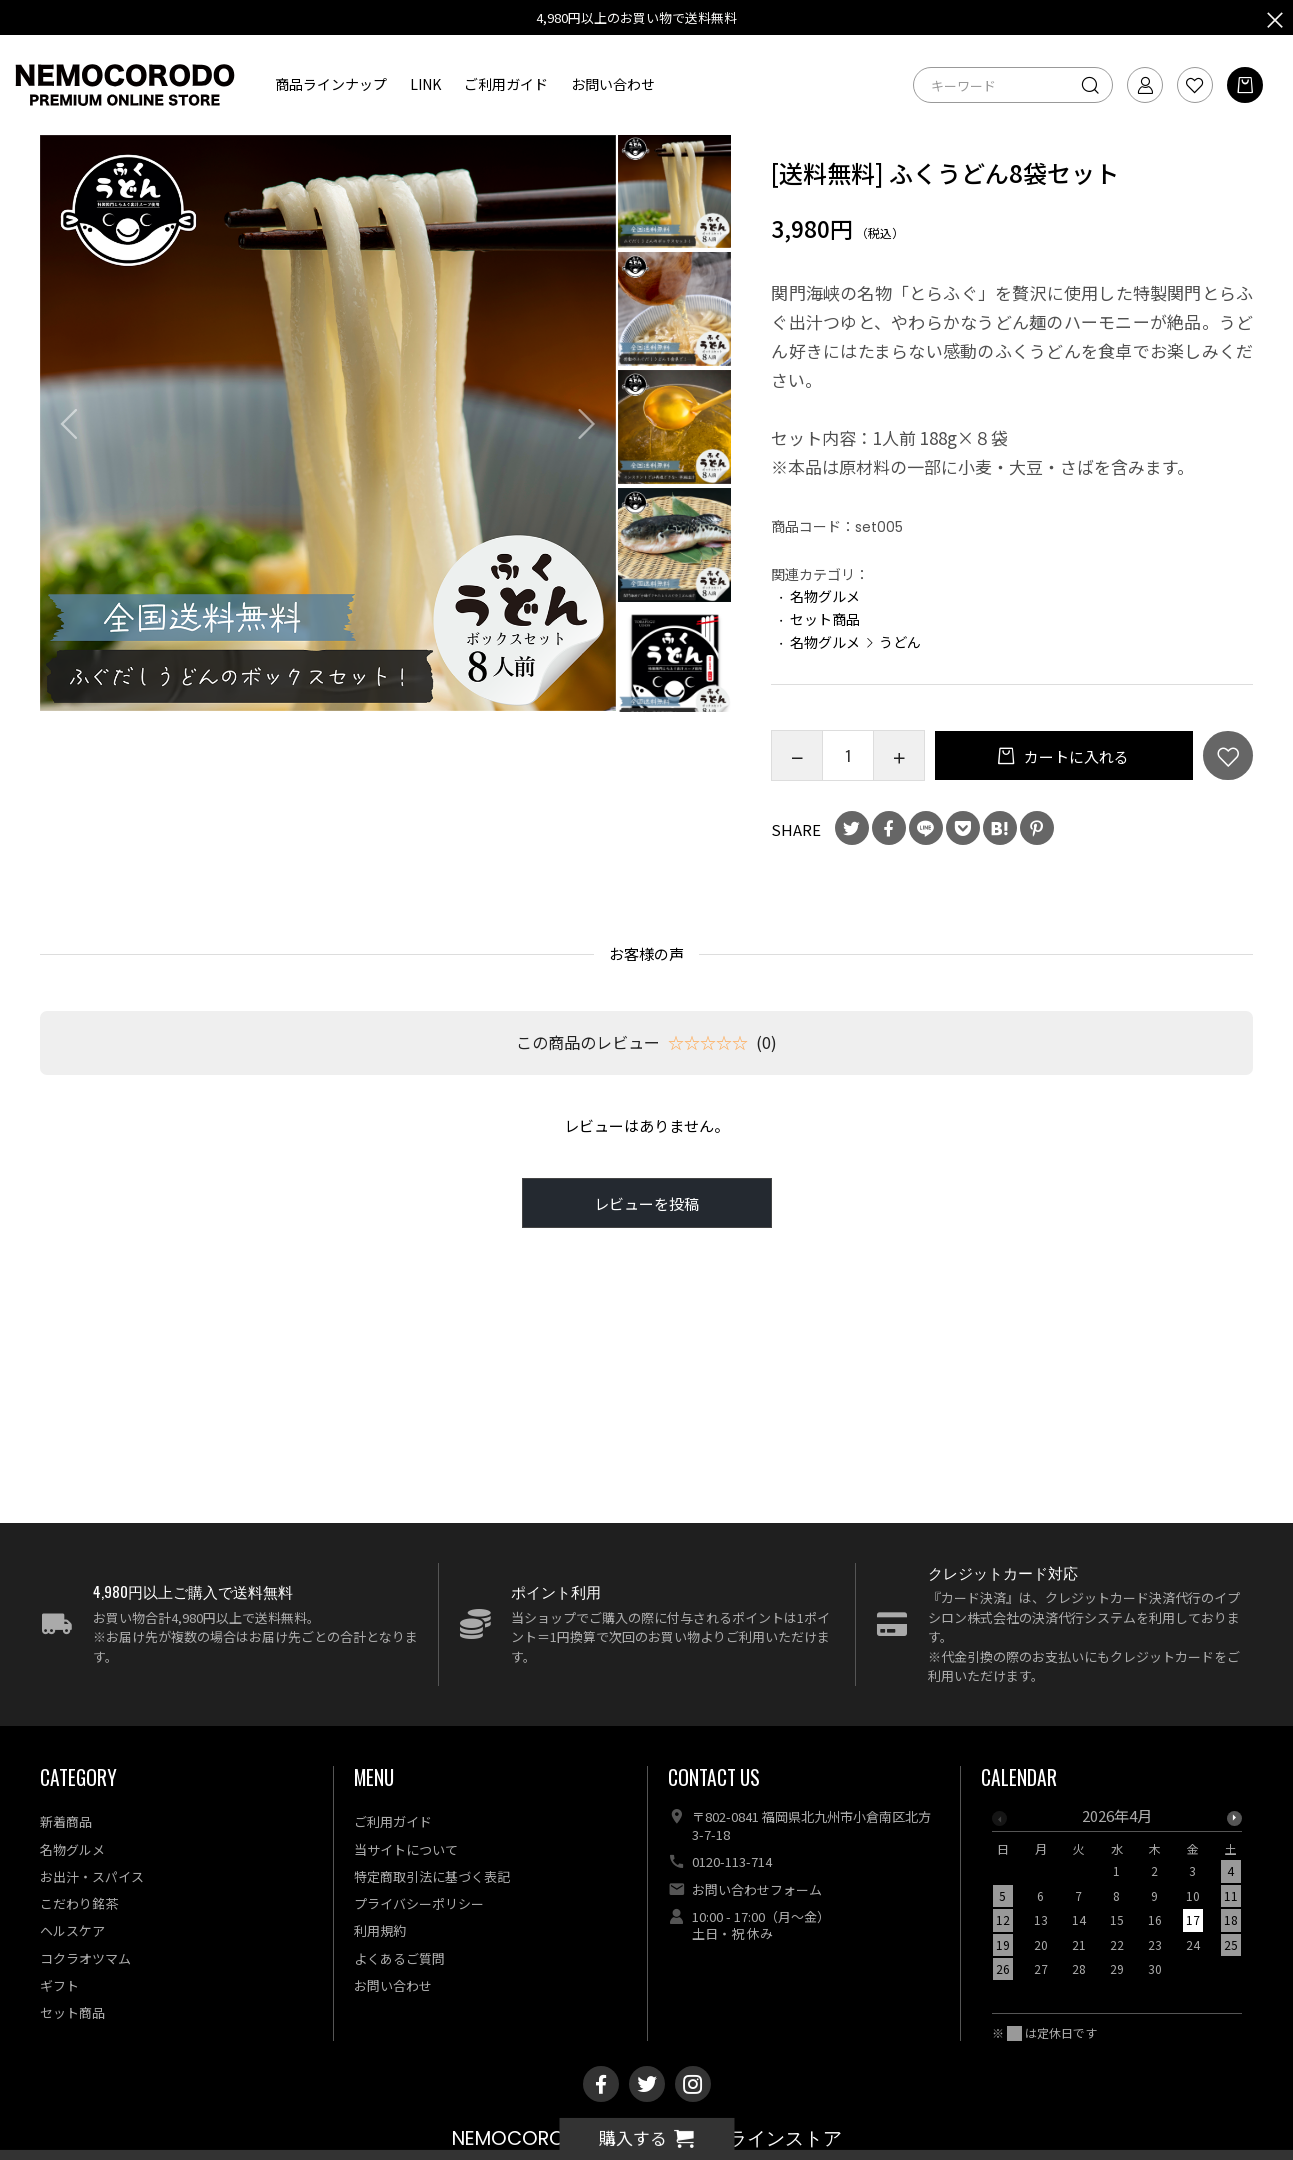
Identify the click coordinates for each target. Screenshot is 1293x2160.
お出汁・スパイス (92, 1876)
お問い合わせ (613, 84)
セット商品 (825, 619)
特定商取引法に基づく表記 (432, 1876)
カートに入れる (1075, 756)
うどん (900, 642)
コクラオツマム (85, 1958)
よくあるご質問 (399, 1958)
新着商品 (66, 1821)
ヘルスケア (72, 1930)
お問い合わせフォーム (757, 1889)
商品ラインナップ (331, 84)
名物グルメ (825, 596)
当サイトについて (406, 1849)
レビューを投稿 (646, 1203)
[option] (328, 423)
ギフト (59, 1985)
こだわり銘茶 (79, 1903)
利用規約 (380, 1930)
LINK (425, 84)
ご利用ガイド (506, 84)
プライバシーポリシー (419, 1903)
